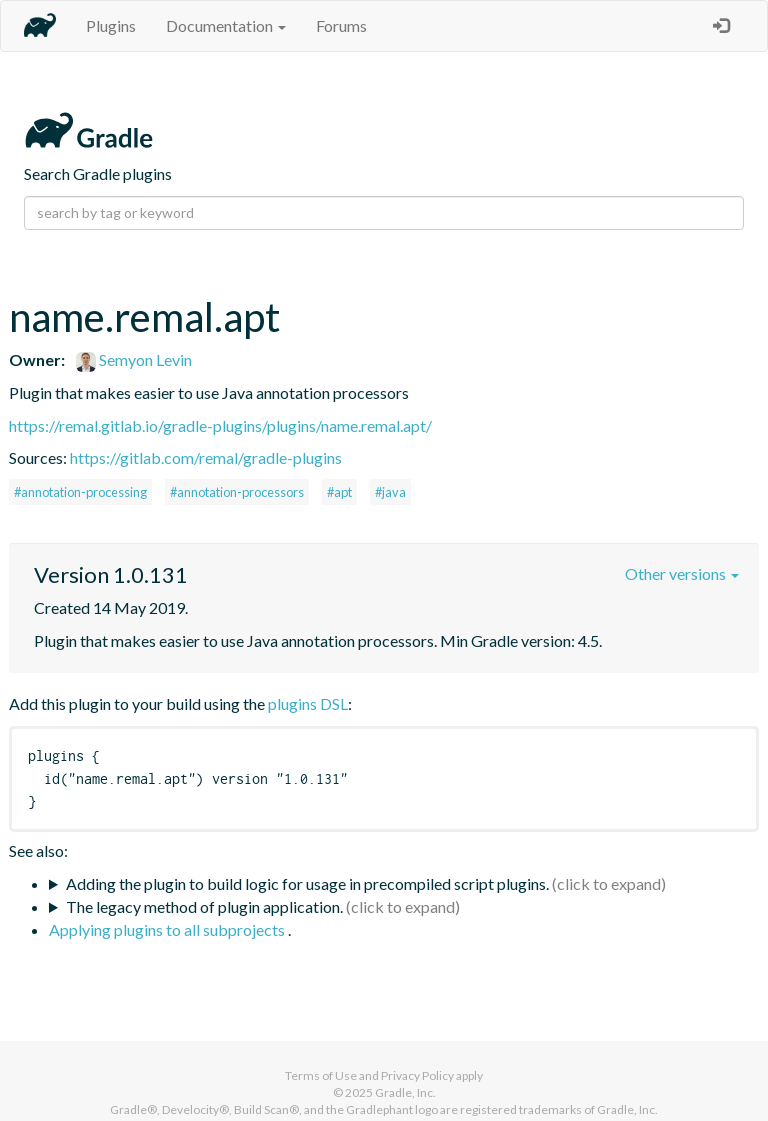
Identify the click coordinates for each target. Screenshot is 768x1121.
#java (390, 492)
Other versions (682, 573)
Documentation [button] (226, 25)
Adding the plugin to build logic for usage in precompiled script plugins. (307, 883)
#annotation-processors (237, 492)
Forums (341, 25)
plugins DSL (308, 703)
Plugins (111, 25)
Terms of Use (321, 1075)
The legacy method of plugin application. (204, 906)
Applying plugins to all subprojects (168, 929)
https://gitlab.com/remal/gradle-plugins (206, 457)
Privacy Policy (417, 1075)
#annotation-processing (80, 492)
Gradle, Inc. (405, 1092)
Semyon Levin (134, 359)
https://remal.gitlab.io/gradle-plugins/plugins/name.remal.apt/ (220, 425)
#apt (339, 492)
